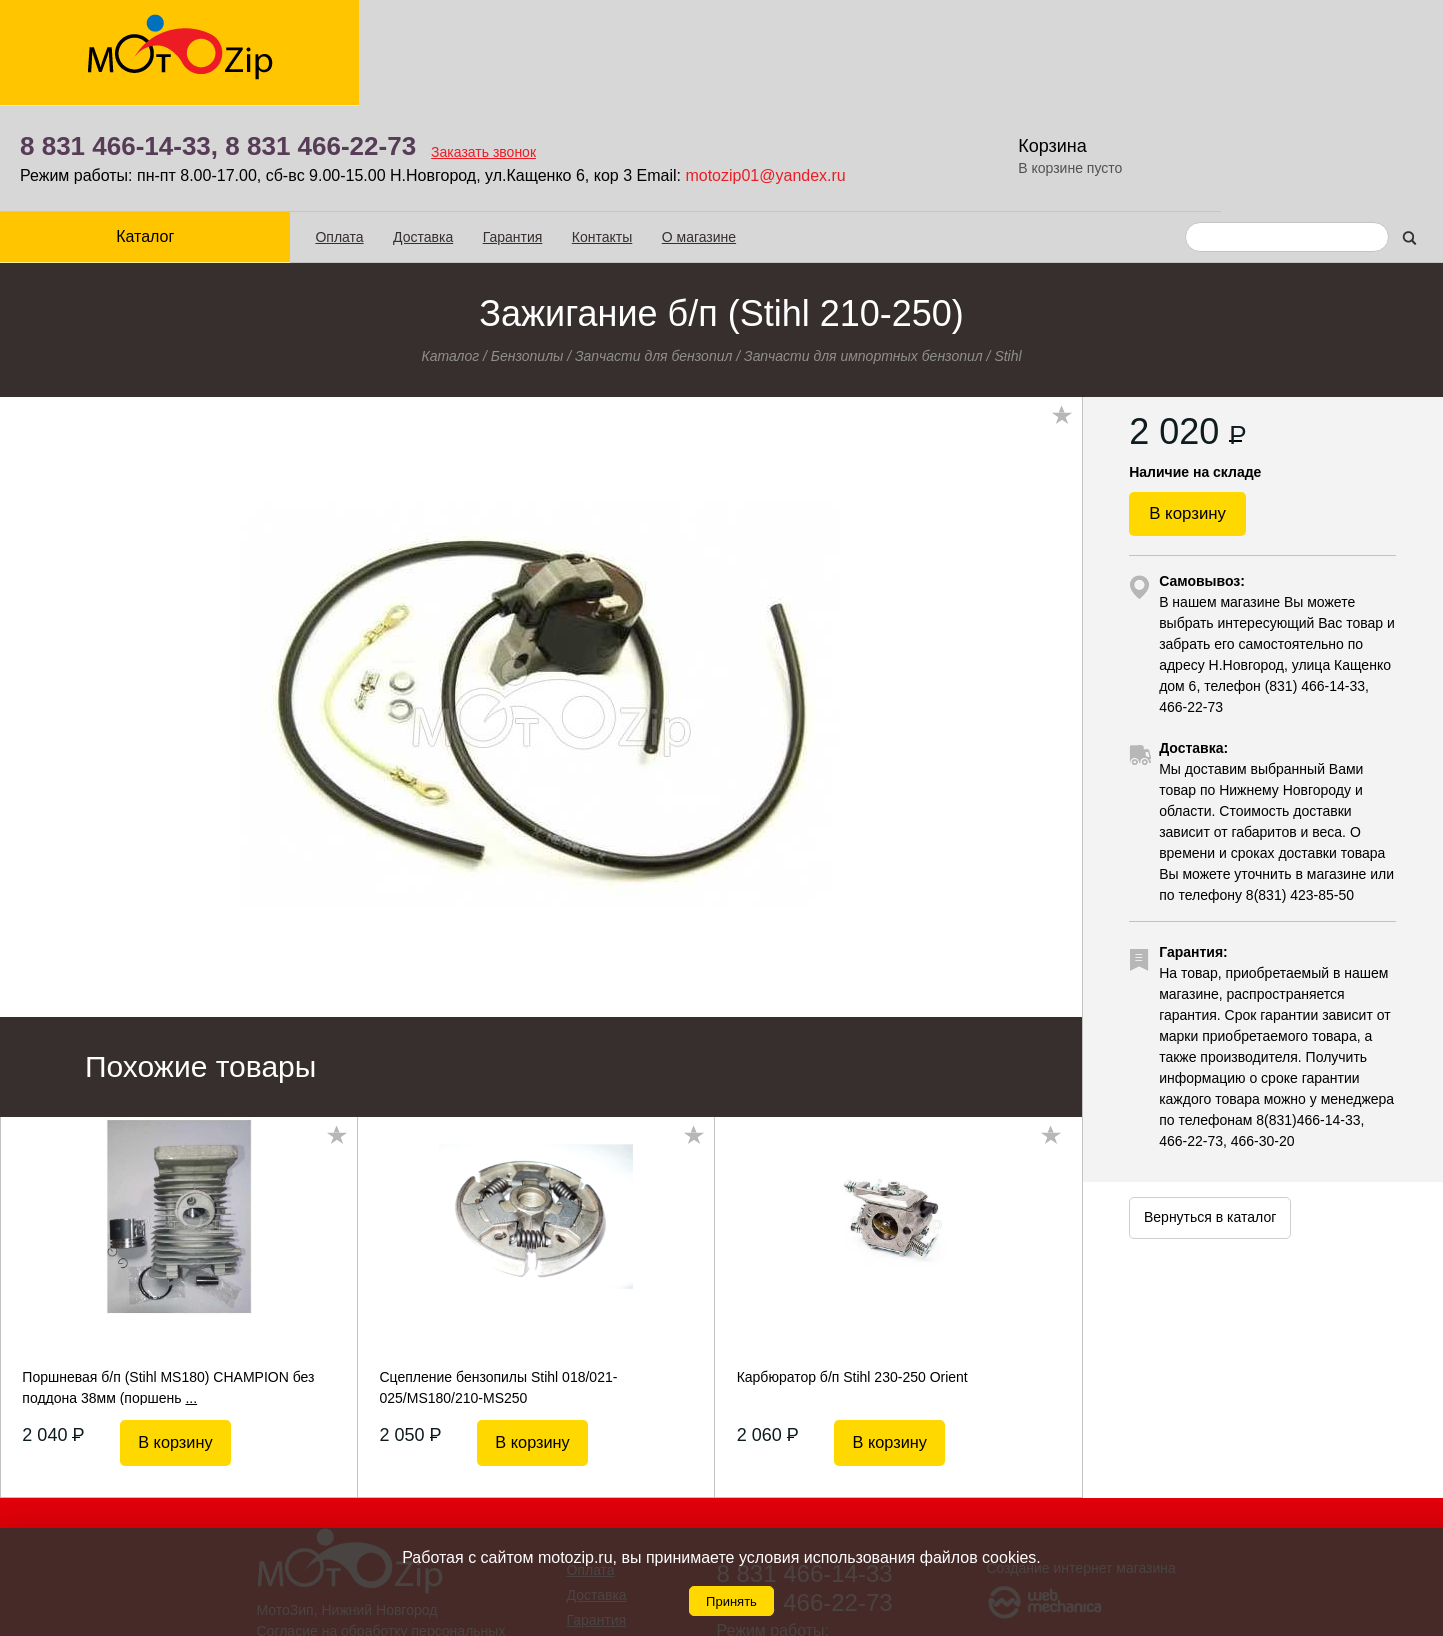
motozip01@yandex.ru (1011, 69)
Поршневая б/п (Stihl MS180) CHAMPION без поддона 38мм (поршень (168, 1280)
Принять (731, 1601)
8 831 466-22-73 (566, 40)
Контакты (557, 131)
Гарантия (468, 131)
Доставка (378, 131)
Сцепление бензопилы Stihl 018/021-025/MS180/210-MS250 (499, 1280)
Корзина (1317, 40)
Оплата (294, 131)
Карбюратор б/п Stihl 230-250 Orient (852, 1270)
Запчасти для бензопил (653, 249)
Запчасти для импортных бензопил (863, 249)
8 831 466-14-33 (805, 1466)
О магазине (654, 131)
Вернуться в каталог (1210, 1128)
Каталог (123, 130)
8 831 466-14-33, (364, 40)
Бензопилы (527, 249)
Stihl (1007, 249)
